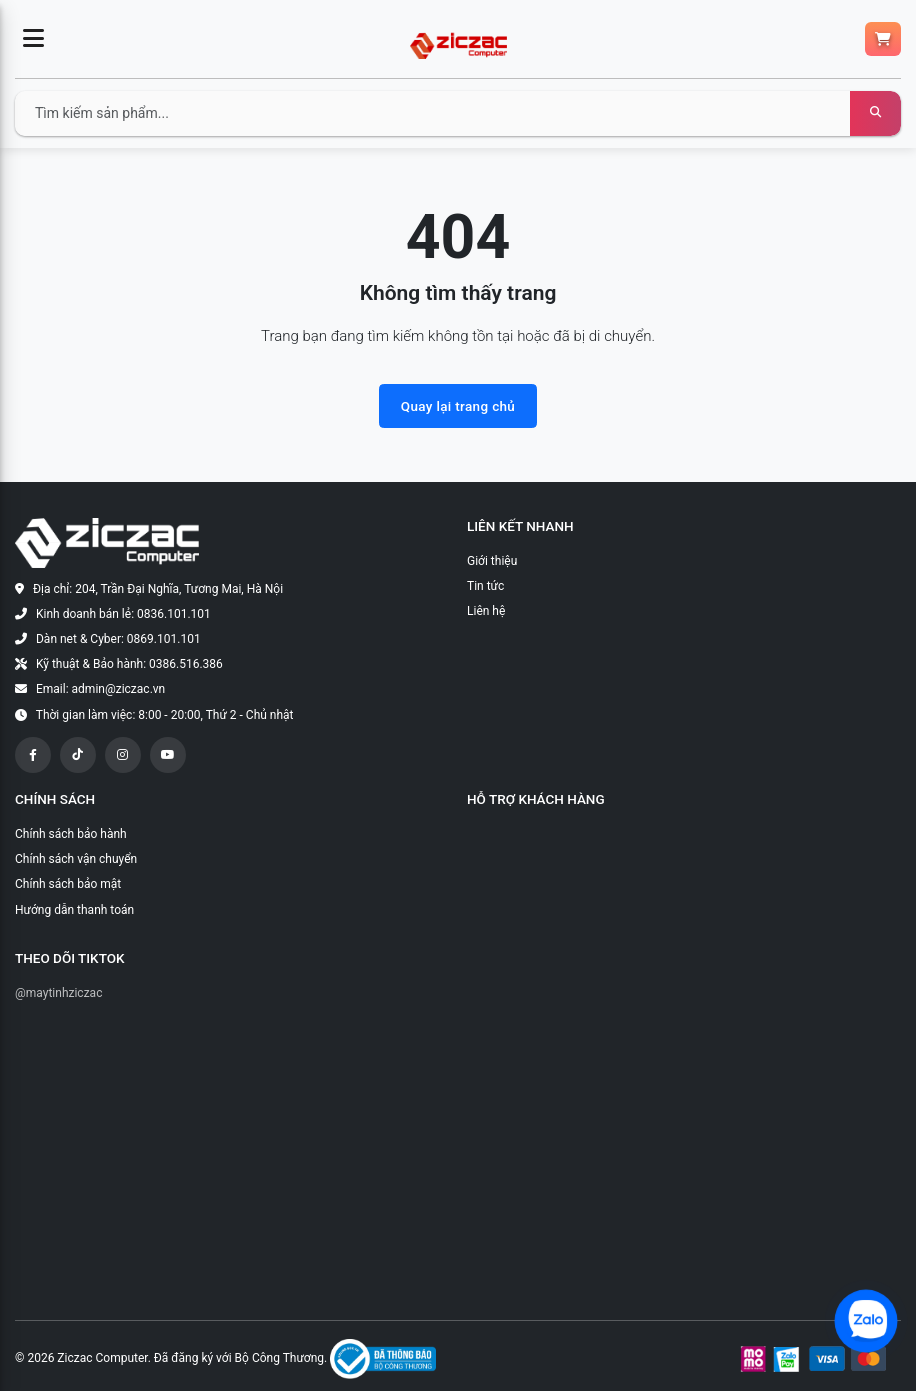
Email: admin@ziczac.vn (100, 689)
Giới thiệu (492, 561)
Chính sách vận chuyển (76, 859)
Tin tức (485, 586)
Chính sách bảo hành (71, 834)
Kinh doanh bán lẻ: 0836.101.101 (123, 614)
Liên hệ (486, 611)
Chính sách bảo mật (68, 884)
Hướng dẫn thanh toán (74, 910)
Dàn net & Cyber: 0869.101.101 (118, 639)
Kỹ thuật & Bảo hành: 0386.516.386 (129, 664)
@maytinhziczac (58, 993)
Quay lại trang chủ (458, 406)
